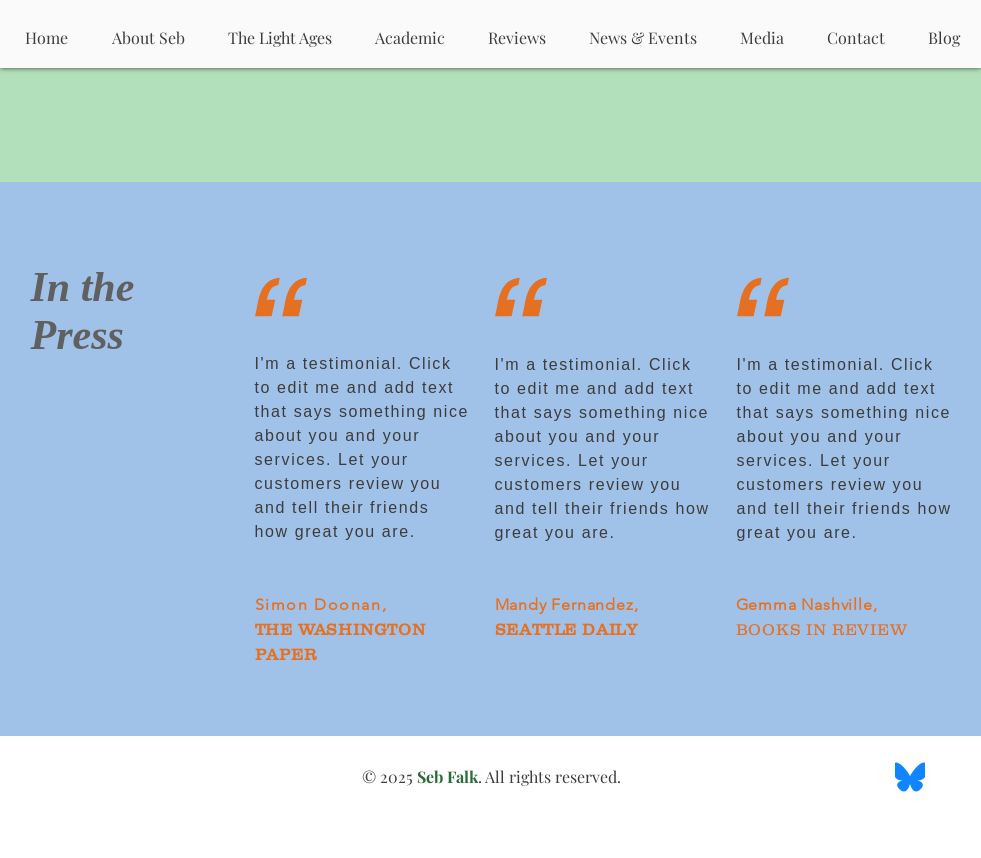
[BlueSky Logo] (910, 777)
